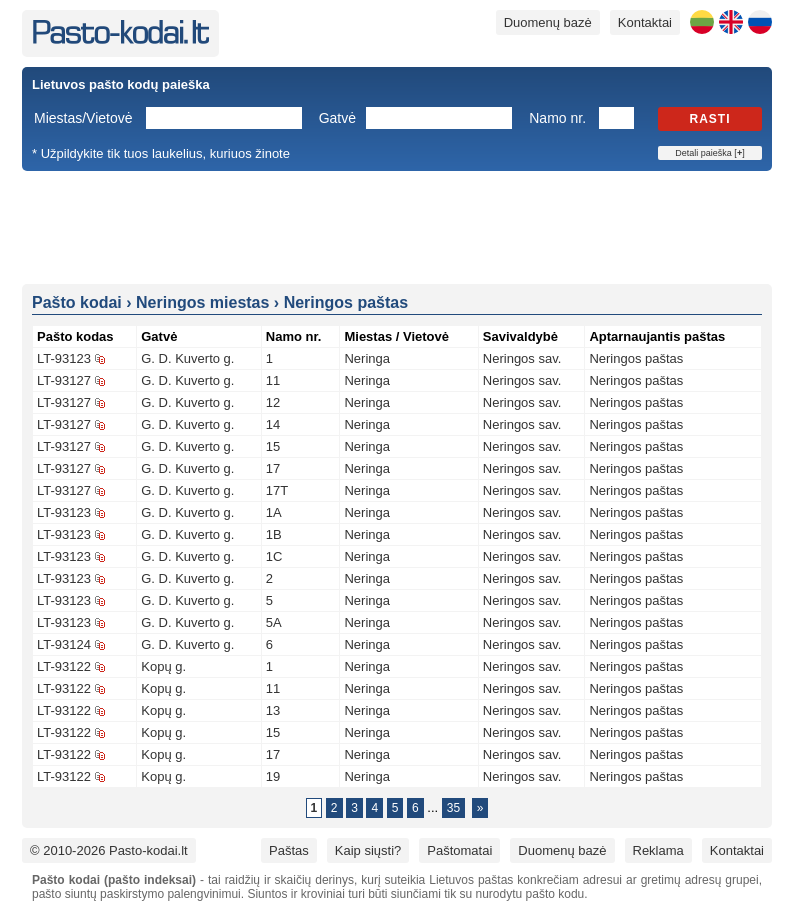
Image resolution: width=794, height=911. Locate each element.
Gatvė (337, 118)
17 (273, 468)
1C (274, 556)
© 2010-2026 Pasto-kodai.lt (109, 850)
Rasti (710, 119)
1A (274, 512)
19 (273, 776)
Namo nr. (557, 118)
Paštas (289, 850)
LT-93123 (64, 358)
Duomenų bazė (548, 22)
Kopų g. (163, 666)
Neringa (367, 358)
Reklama (658, 850)
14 (273, 424)
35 (453, 808)
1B (274, 534)
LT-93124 (64, 644)
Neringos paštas (636, 358)
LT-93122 (64, 666)
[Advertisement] (397, 226)
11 (273, 380)
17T (277, 490)
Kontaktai (645, 22)
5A (274, 622)
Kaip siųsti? (368, 850)
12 (273, 402)
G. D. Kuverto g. (187, 358)
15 (273, 446)
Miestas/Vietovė (83, 118)
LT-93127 (64, 380)
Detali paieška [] (709, 153)
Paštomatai (459, 850)
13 (273, 710)
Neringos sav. (522, 358)
